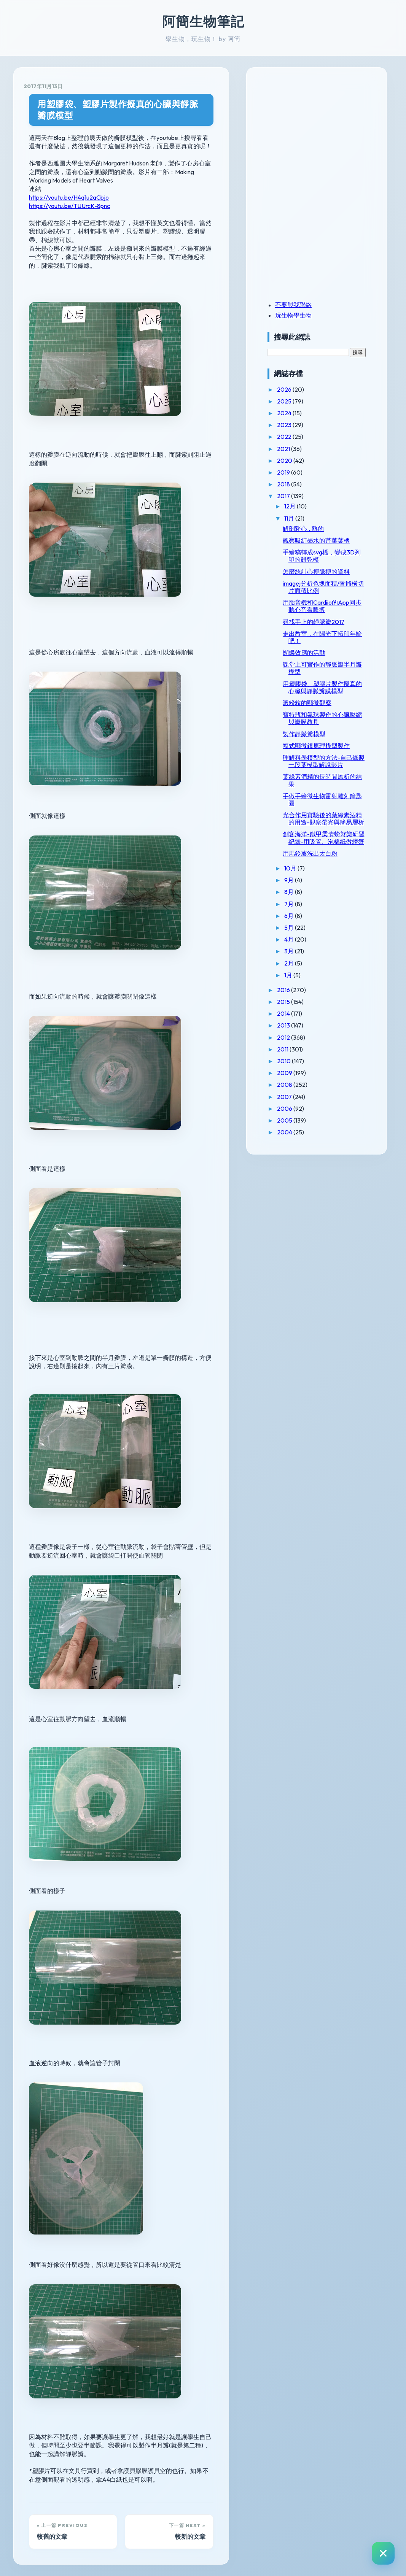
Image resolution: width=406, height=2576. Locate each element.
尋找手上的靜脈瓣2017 (332, 643)
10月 (310, 927)
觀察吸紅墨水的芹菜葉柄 (332, 544)
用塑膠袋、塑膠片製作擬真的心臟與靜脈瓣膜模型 (126, 109)
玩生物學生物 (312, 315)
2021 (303, 449)
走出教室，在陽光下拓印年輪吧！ (332, 658)
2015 (303, 1060)
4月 (308, 998)
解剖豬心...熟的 (322, 528)
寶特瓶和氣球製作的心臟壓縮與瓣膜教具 (332, 747)
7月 (308, 962)
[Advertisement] (334, 130)
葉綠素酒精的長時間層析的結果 (332, 823)
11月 (308, 518)
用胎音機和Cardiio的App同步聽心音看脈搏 (331, 624)
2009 (304, 1131)
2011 (302, 1107)
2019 (303, 472)
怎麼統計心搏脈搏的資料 (332, 582)
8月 (308, 950)
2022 (304, 436)
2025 (304, 401)
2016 (303, 1048)
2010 (303, 1119)
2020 (304, 460)
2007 (304, 1155)
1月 (307, 1033)
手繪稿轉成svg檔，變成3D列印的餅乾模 (334, 563)
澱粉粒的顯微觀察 (326, 732)
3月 (308, 1009)
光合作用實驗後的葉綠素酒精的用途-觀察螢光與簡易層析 (333, 866)
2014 (303, 1072)
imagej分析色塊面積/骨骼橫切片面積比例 (333, 601)
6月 (308, 974)
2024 (304, 413)
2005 (304, 1178)
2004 (304, 1190)
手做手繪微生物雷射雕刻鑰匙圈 (332, 843)
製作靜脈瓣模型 (323, 763)
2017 (303, 496)
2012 (303, 1095)
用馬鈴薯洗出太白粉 (329, 911)
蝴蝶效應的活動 (323, 674)
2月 (308, 1021)
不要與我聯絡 (312, 304)
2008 (304, 1143)
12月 (309, 506)
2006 (304, 1166)
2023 (304, 425)
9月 (308, 938)
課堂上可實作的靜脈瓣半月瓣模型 (332, 690)
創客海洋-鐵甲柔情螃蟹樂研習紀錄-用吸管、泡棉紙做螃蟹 (333, 892)
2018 (303, 484)
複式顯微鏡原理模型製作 (332, 778)
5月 (308, 985)
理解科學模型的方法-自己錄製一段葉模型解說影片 (333, 801)
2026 (304, 389)
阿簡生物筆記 (203, 21)
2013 (303, 1084)
